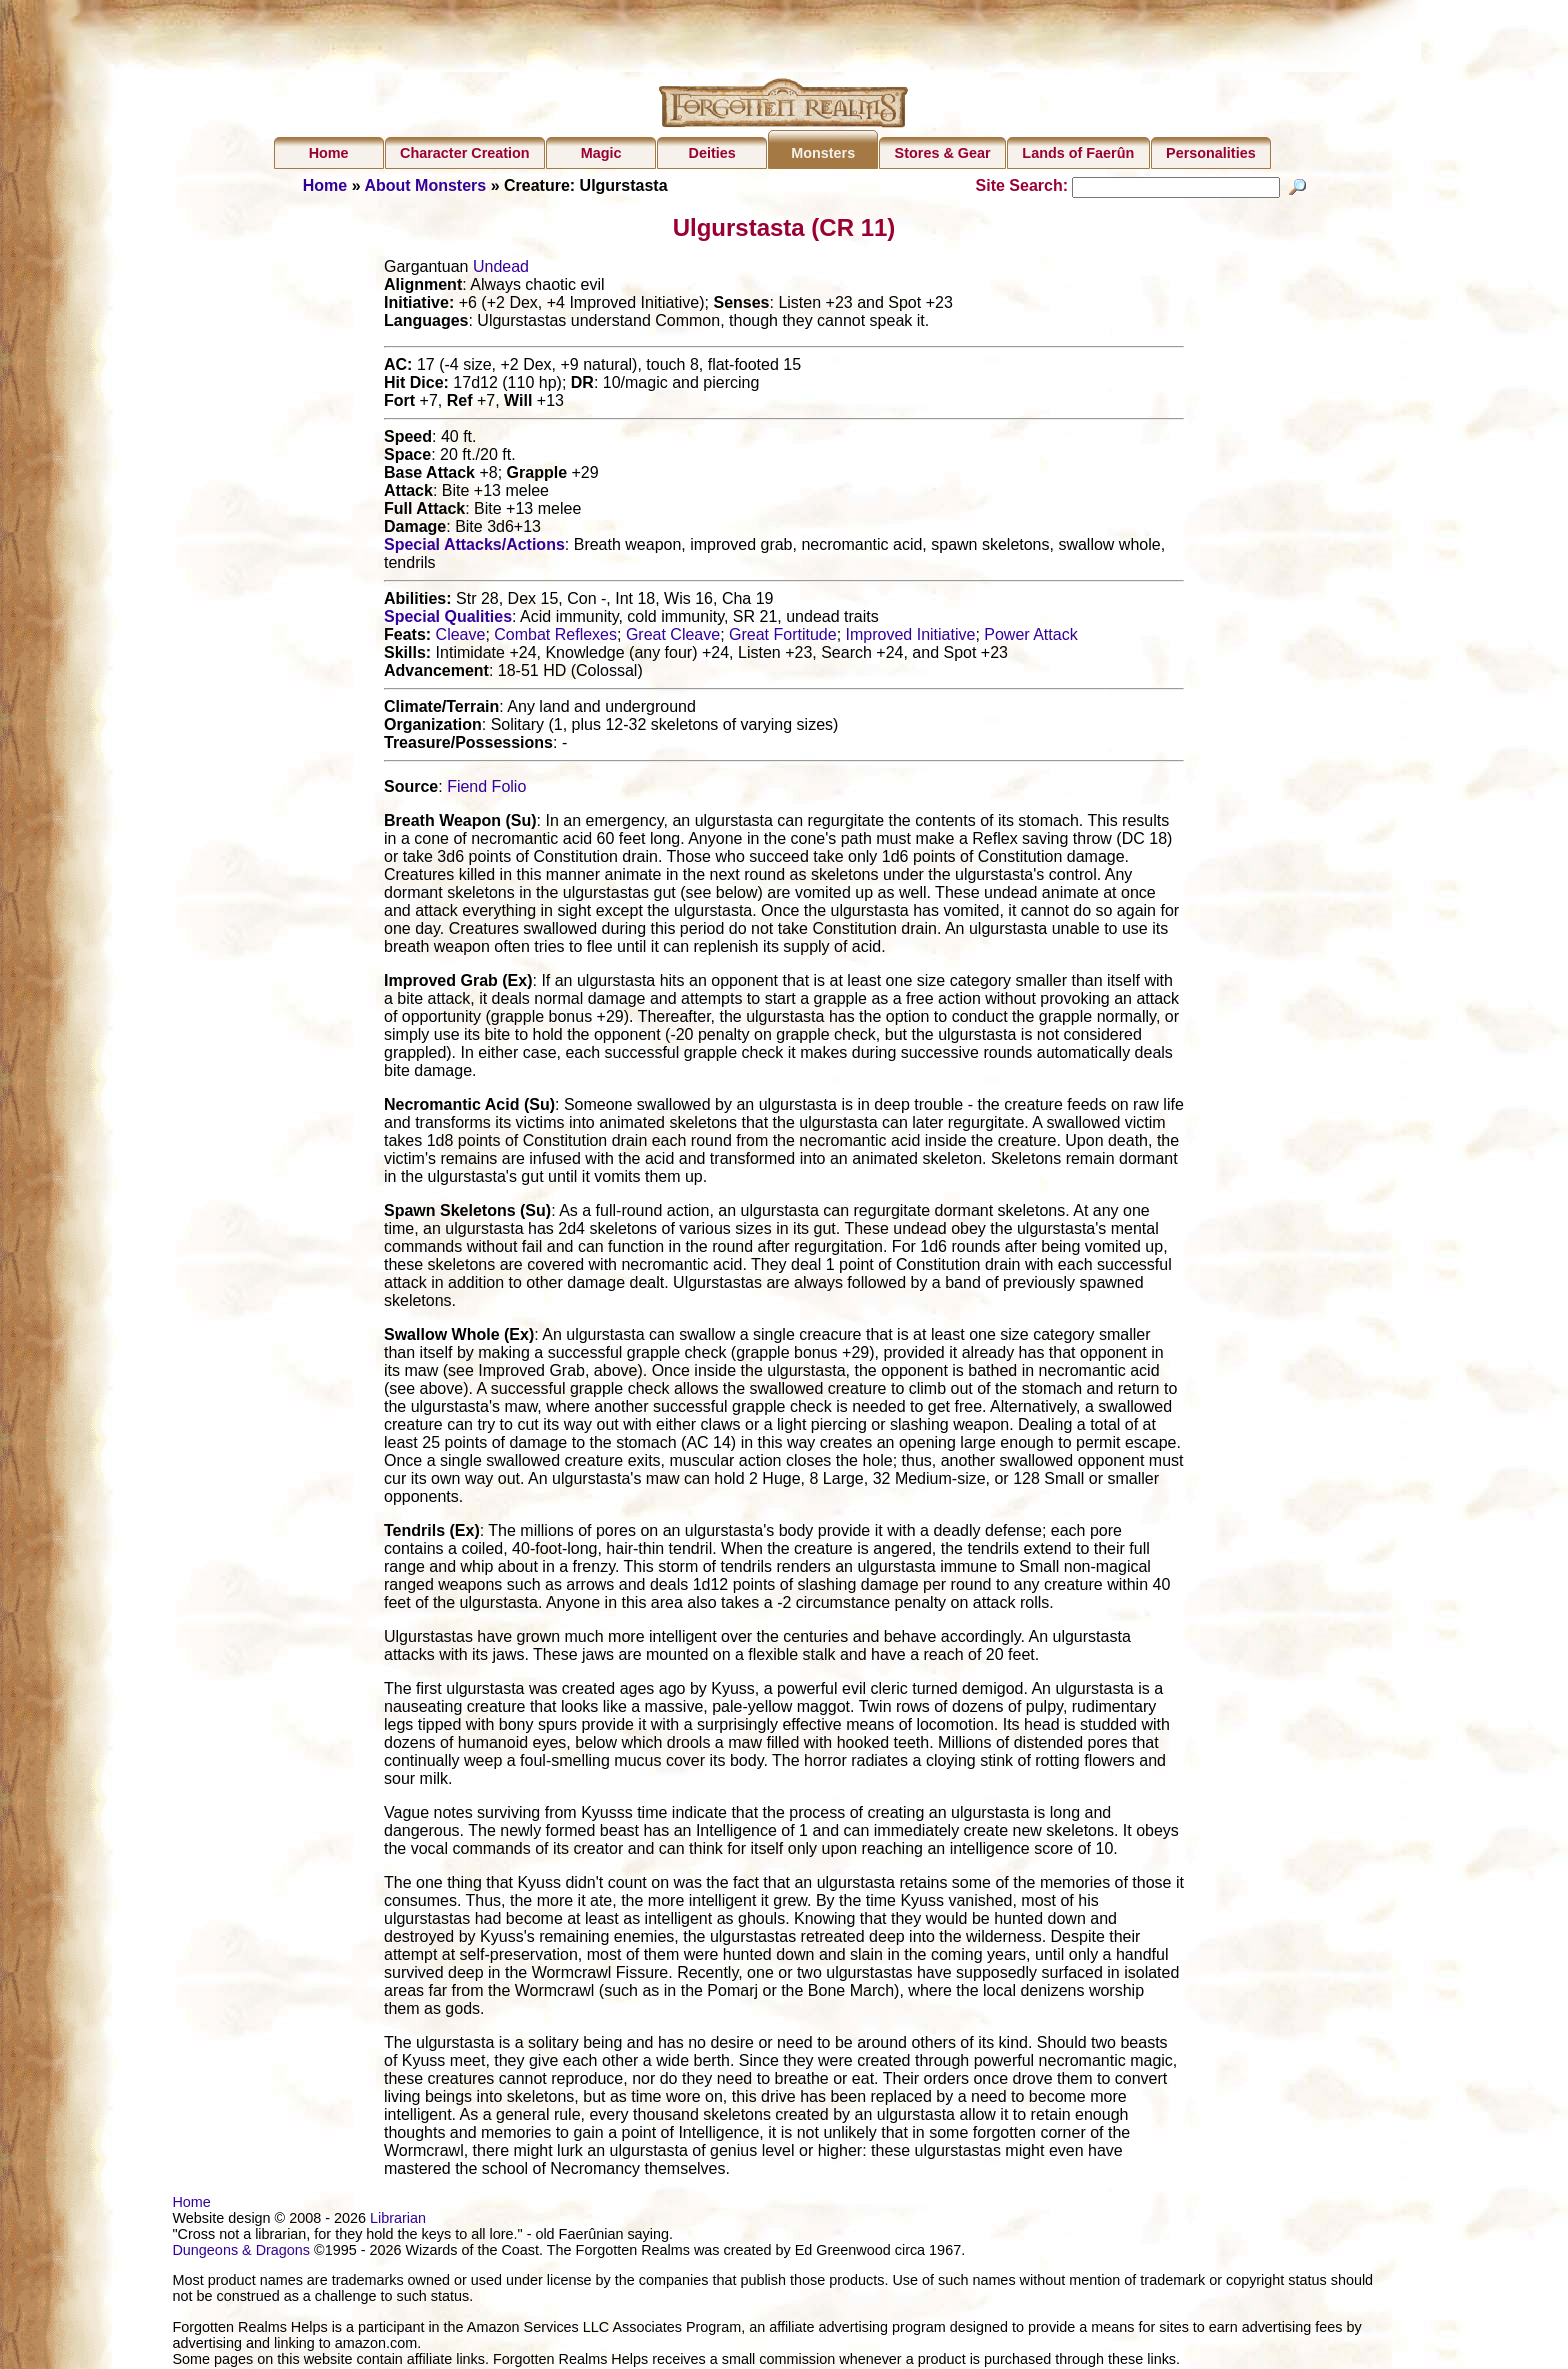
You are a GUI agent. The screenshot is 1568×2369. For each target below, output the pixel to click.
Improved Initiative (911, 637)
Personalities (1211, 153)
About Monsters (425, 185)
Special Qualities (448, 619)
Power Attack (1030, 637)
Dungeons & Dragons (241, 2253)
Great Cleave (673, 637)
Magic (601, 153)
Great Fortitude (783, 637)
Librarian (398, 2221)
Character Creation (465, 153)
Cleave (461, 637)
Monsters (823, 153)
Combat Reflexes (555, 637)
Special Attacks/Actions (474, 547)
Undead (501, 269)
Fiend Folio (486, 789)
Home (329, 153)
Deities (712, 153)
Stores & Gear (943, 153)
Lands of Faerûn (1078, 153)
